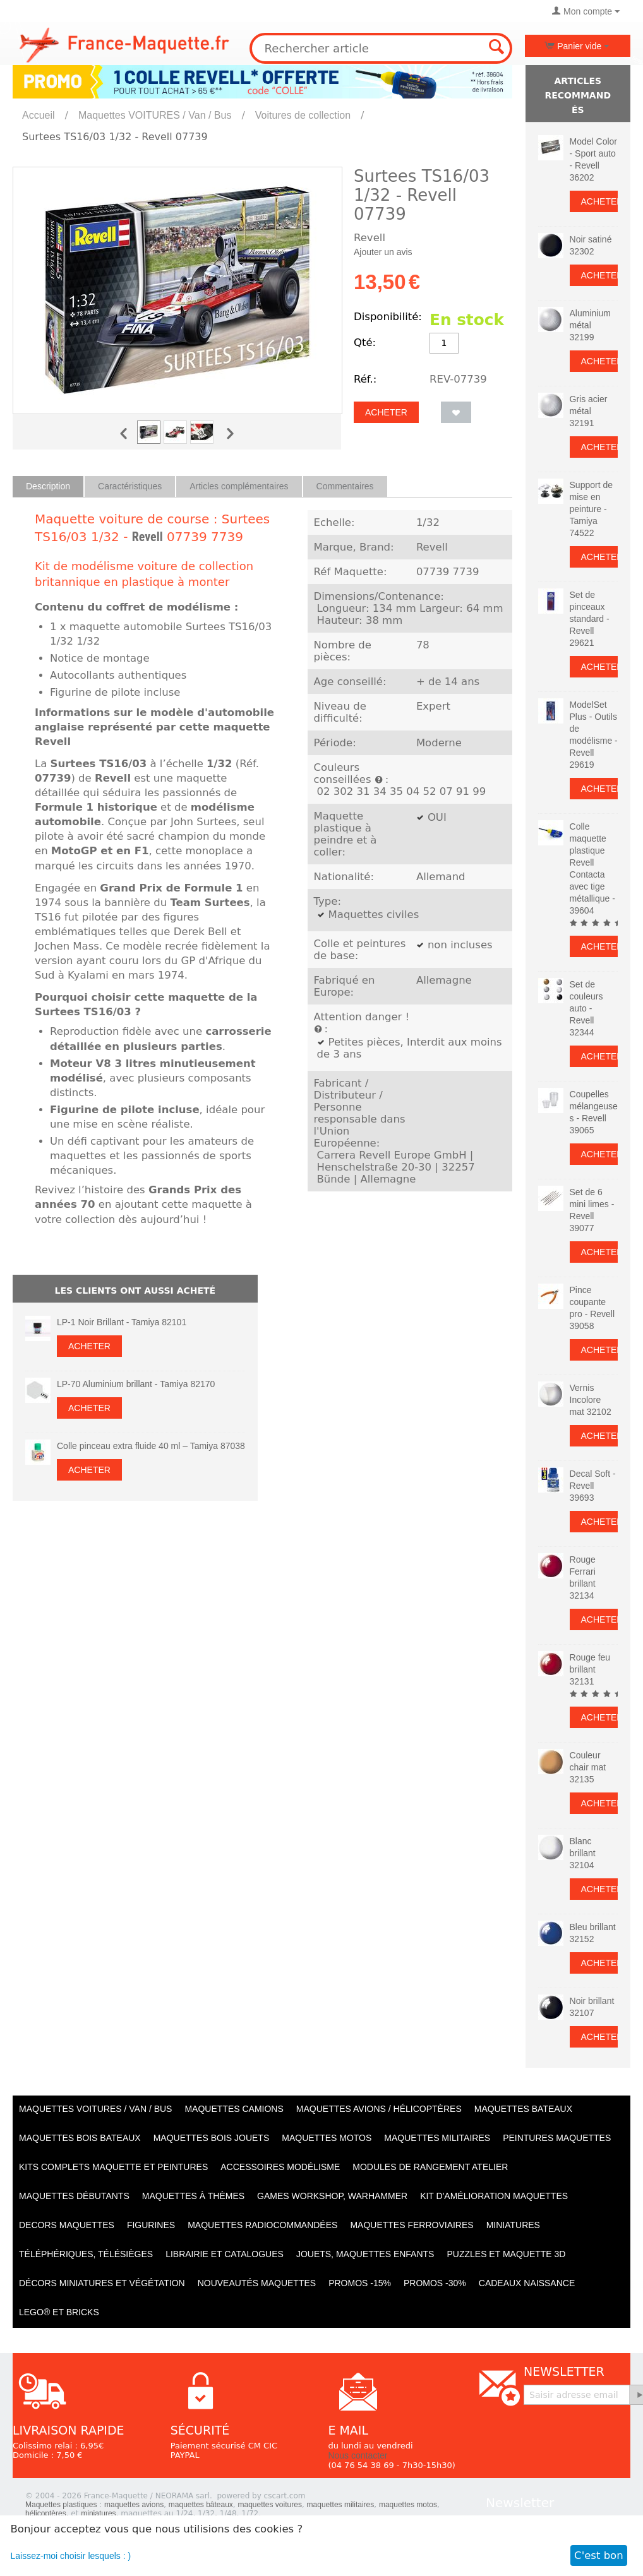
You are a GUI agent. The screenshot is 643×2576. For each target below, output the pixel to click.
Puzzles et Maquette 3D (506, 2254)
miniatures (98, 2513)
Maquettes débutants (74, 2196)
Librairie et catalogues (224, 2254)
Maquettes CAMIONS (233, 2109)
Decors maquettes (66, 2225)
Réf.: (365, 379)
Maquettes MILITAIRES (437, 2138)
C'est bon (598, 2555)
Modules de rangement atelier (430, 2167)
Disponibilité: (388, 317)
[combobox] (380, 48)
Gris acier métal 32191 (589, 411)
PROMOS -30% (435, 2283)
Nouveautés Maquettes (257, 2283)
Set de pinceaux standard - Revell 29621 (590, 619)
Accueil (38, 115)
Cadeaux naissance (527, 2283)
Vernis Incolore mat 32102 (590, 1400)
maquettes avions (134, 2504)
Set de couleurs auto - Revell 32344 (586, 1008)
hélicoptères (45, 2513)
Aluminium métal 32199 (590, 325)
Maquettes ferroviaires (411, 2225)
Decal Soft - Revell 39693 (593, 1486)
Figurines (151, 2225)
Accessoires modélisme (280, 2167)
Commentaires (345, 486)
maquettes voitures (270, 2504)
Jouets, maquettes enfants (365, 2254)
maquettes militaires (341, 2504)
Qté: (365, 343)
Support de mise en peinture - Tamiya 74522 (591, 509)
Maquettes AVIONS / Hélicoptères (379, 2109)
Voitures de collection (303, 115)
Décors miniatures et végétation (102, 2283)
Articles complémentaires (238, 486)
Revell (147, 536)
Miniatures (513, 2225)
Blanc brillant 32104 (583, 1853)
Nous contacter (357, 2455)
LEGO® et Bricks (59, 2312)
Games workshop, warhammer (332, 2196)
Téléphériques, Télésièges (86, 2254)
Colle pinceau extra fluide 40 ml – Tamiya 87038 (151, 1446)
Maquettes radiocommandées (262, 2225)
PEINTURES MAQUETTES (557, 2138)
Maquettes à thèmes (193, 2196)
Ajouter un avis (383, 252)
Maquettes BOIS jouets (211, 2138)
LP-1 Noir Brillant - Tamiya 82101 (121, 1322)
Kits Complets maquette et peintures (113, 2167)
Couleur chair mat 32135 (588, 1767)
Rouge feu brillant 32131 (590, 1669)
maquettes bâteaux (201, 2504)
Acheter (386, 412)
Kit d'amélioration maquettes (494, 2196)
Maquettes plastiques (61, 2504)
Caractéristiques (130, 486)
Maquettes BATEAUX (523, 2109)
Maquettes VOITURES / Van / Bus (154, 115)
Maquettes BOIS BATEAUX (80, 2138)
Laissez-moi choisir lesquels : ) (71, 2556)
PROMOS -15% (359, 2283)
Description (48, 486)
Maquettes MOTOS (326, 2138)
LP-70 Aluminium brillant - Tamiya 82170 (136, 1384)
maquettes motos (408, 2504)
